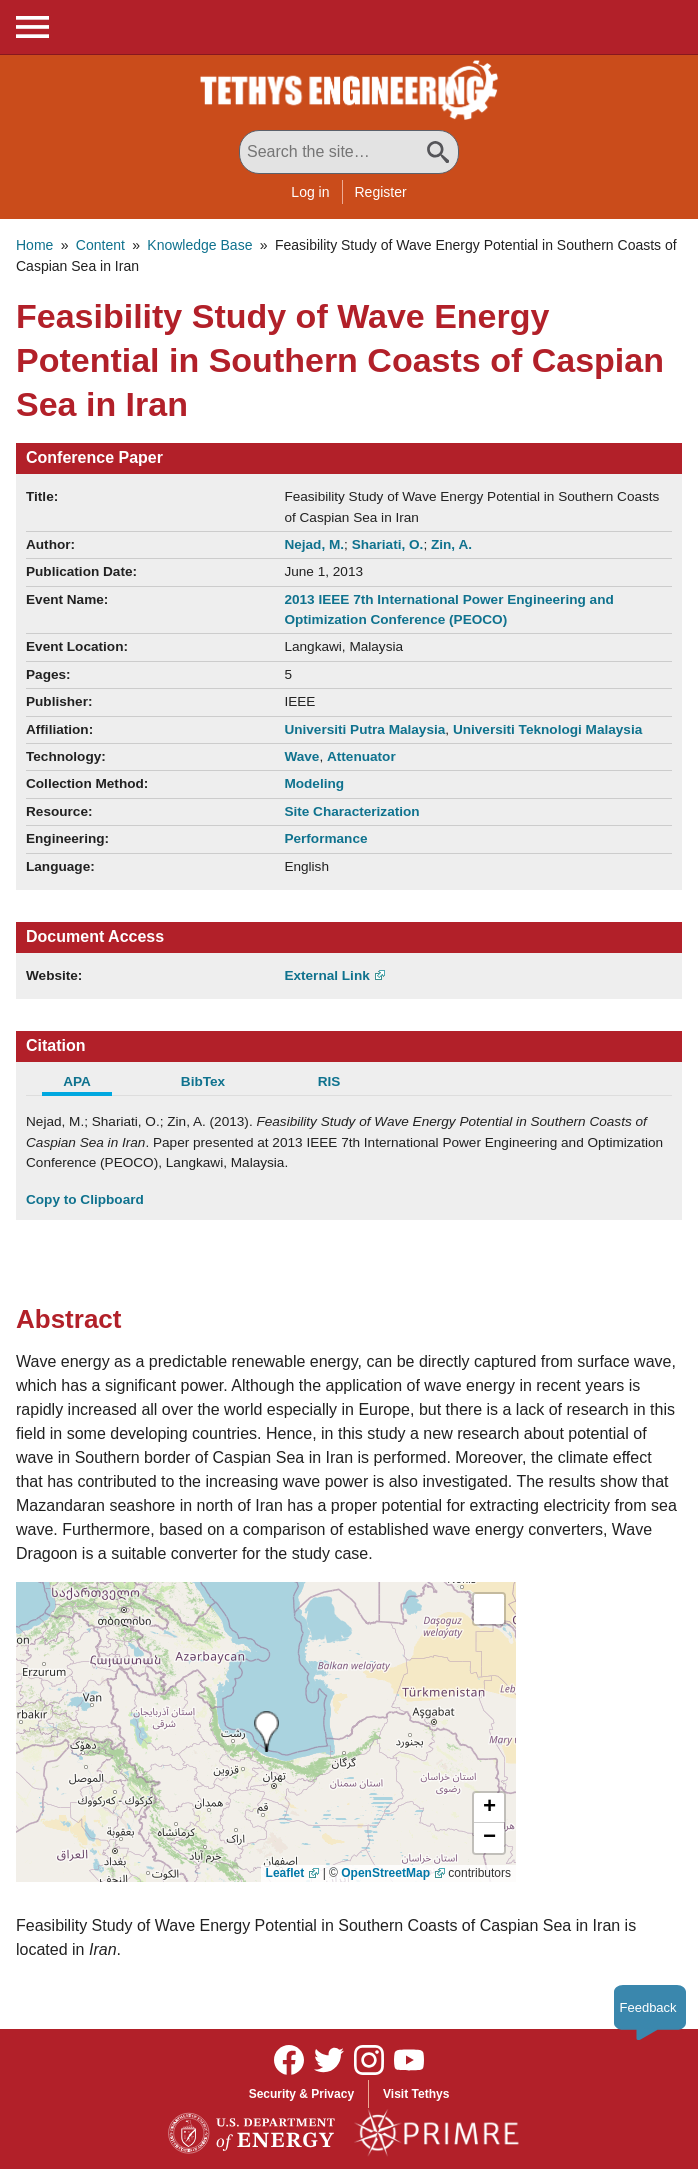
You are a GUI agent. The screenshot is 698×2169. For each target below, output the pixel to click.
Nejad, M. (314, 544)
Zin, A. (451, 544)
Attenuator (361, 756)
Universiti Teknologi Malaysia (547, 729)
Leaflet (285, 1873)
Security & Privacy (301, 2094)
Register (381, 192)
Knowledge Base (199, 245)
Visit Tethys (416, 2094)
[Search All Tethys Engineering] (349, 152)
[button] (489, 1808)
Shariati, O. (388, 544)
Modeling (314, 783)
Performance (325, 838)
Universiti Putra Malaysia (364, 729)
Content (100, 245)
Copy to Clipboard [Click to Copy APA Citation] (85, 1199)
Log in (310, 192)
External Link (326, 975)
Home (34, 245)
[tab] (89, 1084)
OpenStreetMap (385, 1873)
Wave (301, 756)
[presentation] (266, 1731)
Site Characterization (351, 811)
